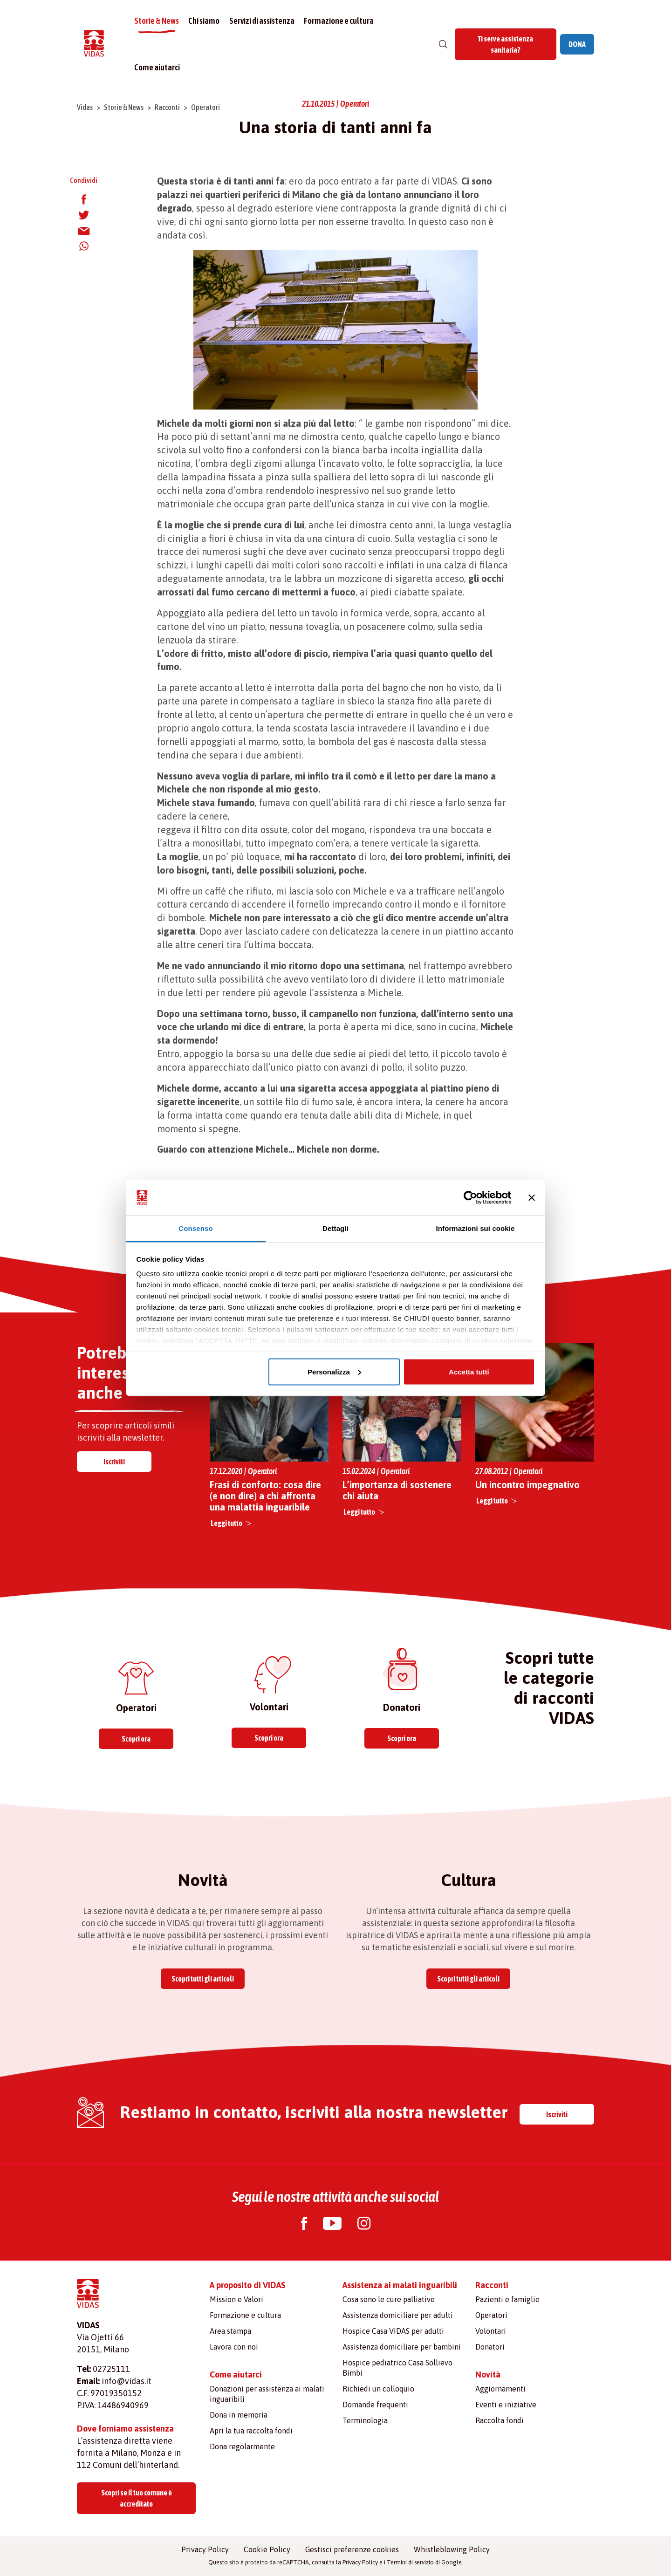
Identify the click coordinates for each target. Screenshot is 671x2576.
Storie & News (157, 21)
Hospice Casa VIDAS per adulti (393, 2331)
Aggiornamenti (500, 2389)
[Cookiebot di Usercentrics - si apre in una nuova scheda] (470, 1198)
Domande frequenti (375, 2404)
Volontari (490, 2331)
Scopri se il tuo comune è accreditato (136, 2498)
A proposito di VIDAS (248, 2285)
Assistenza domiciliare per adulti (397, 2315)
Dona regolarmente (242, 2446)
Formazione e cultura (339, 21)
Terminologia (365, 2420)
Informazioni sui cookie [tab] (475, 1228)
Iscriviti (114, 1461)
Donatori (490, 2347)
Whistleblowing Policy (452, 2549)
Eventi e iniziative (505, 2404)
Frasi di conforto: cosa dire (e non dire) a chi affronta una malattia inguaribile (265, 1495)
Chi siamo (204, 21)
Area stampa (230, 2331)
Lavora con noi (234, 2347)
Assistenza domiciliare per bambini (401, 2347)
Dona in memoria (238, 2415)
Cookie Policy (267, 2549)
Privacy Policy (205, 2549)
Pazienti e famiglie (507, 2299)
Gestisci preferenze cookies (352, 2549)
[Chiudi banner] (531, 1198)
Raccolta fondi (499, 2420)
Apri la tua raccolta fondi (251, 2430)
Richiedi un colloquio (378, 2389)
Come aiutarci (158, 67)
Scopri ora (136, 1739)
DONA (577, 44)
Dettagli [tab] (335, 1228)
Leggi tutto (226, 1523)
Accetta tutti (469, 1371)
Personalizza (334, 1371)
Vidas (85, 107)
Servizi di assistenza (262, 21)
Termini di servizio (410, 2562)
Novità (487, 2374)
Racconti (167, 107)
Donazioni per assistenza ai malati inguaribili (267, 2394)
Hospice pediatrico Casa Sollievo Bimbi (397, 2367)
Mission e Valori (236, 2299)
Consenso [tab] (195, 1228)
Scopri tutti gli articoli (202, 1979)
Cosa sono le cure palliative (388, 2299)
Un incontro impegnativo (527, 1484)
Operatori (205, 107)
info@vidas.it (126, 2381)
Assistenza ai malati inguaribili (399, 2285)
